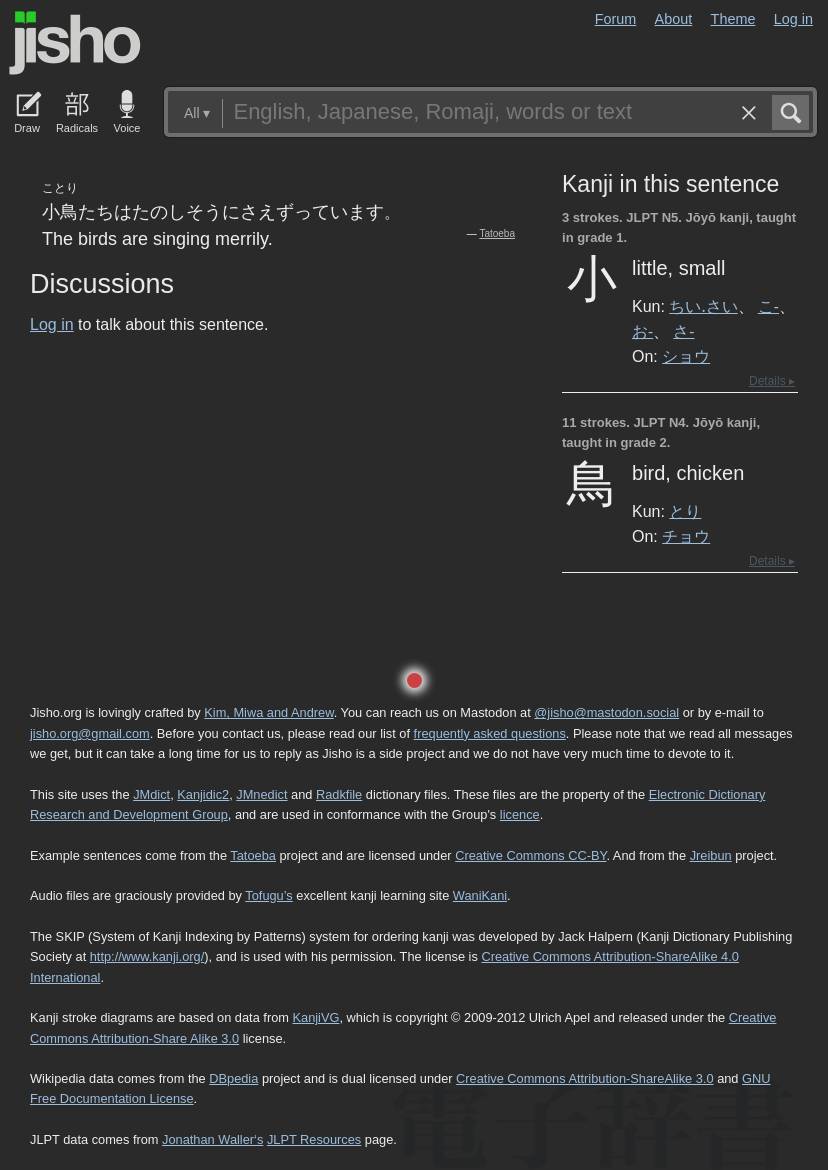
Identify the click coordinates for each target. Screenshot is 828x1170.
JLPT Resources (314, 1139)
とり (685, 511)
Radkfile (339, 794)
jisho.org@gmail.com (90, 733)
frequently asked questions (490, 733)
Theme (733, 19)
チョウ (686, 536)
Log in (793, 19)
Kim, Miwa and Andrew (268, 712)
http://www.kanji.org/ (147, 956)
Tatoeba (497, 233)
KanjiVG (315, 1017)
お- (642, 331)
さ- (683, 331)
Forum (616, 19)
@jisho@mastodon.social (606, 712)
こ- (768, 306)
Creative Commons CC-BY (530, 855)
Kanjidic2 (203, 794)
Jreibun (711, 855)
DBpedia (233, 1078)
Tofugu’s (268, 895)
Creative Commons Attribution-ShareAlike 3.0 (584, 1078)
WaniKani (480, 895)
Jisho (75, 43)
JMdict (151, 794)
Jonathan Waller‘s (212, 1139)
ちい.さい (703, 306)
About (674, 19)
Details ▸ (772, 381)
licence (520, 814)
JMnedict (261, 794)
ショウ (686, 356)
